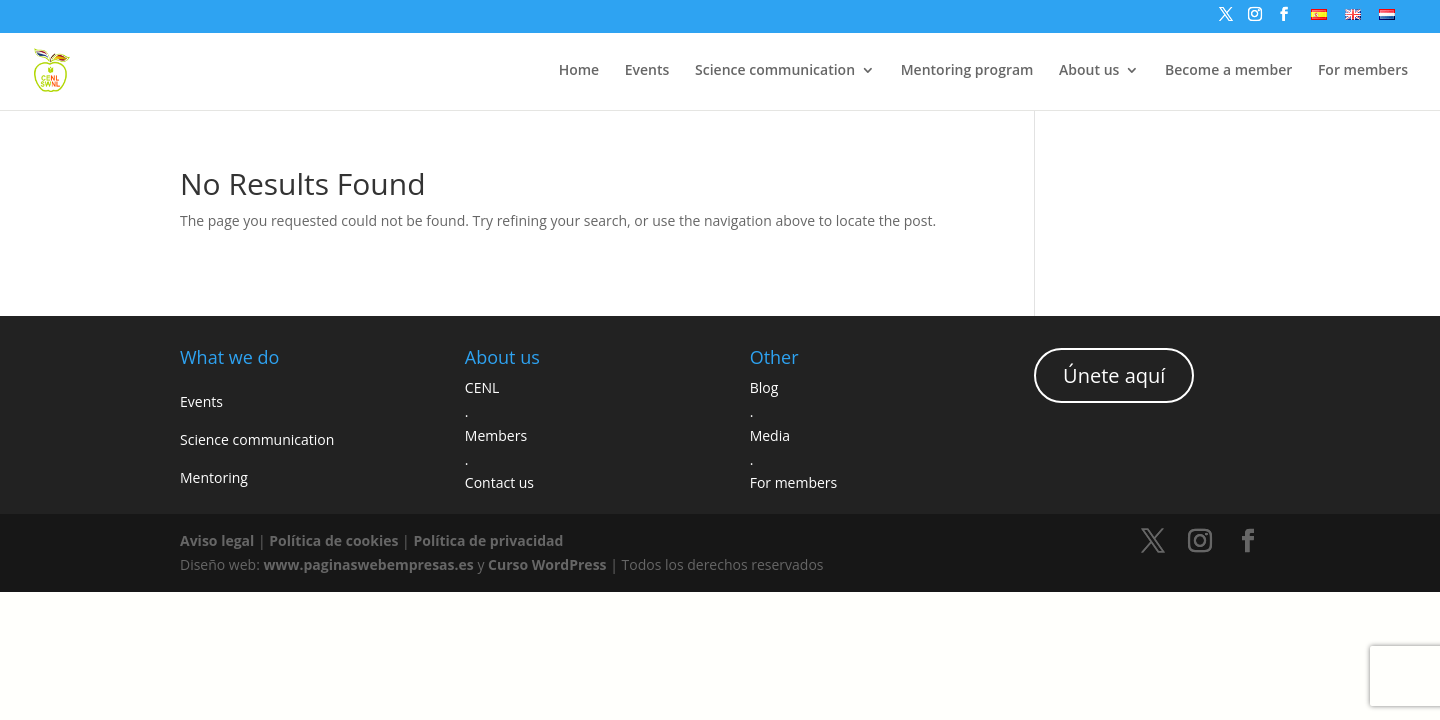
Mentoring (214, 477)
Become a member (1228, 71)
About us (1089, 71)
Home (579, 71)
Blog (764, 387)
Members (496, 435)
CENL (482, 387)
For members (1363, 71)
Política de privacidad (488, 540)
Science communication (775, 71)
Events (647, 71)
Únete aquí (1114, 375)
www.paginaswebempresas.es (368, 564)
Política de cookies (333, 540)
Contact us (499, 482)
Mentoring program (967, 71)
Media (770, 435)
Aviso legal (217, 540)
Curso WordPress (547, 564)
